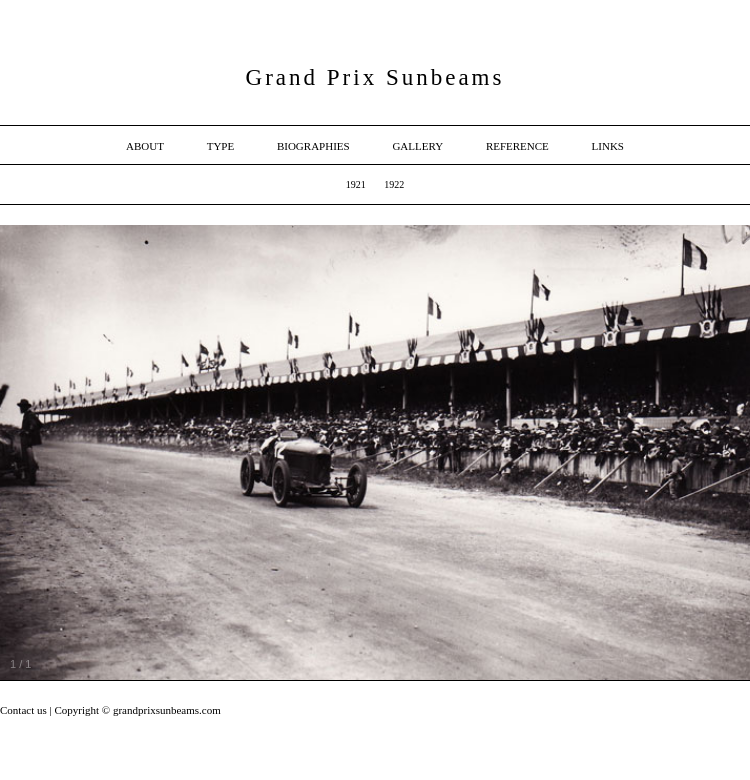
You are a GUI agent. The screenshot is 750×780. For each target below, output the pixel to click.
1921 (356, 184)
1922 (394, 184)
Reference (517, 146)
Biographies (313, 146)
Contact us (25, 710)
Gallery (417, 146)
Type (221, 146)
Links (608, 146)
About (145, 146)
